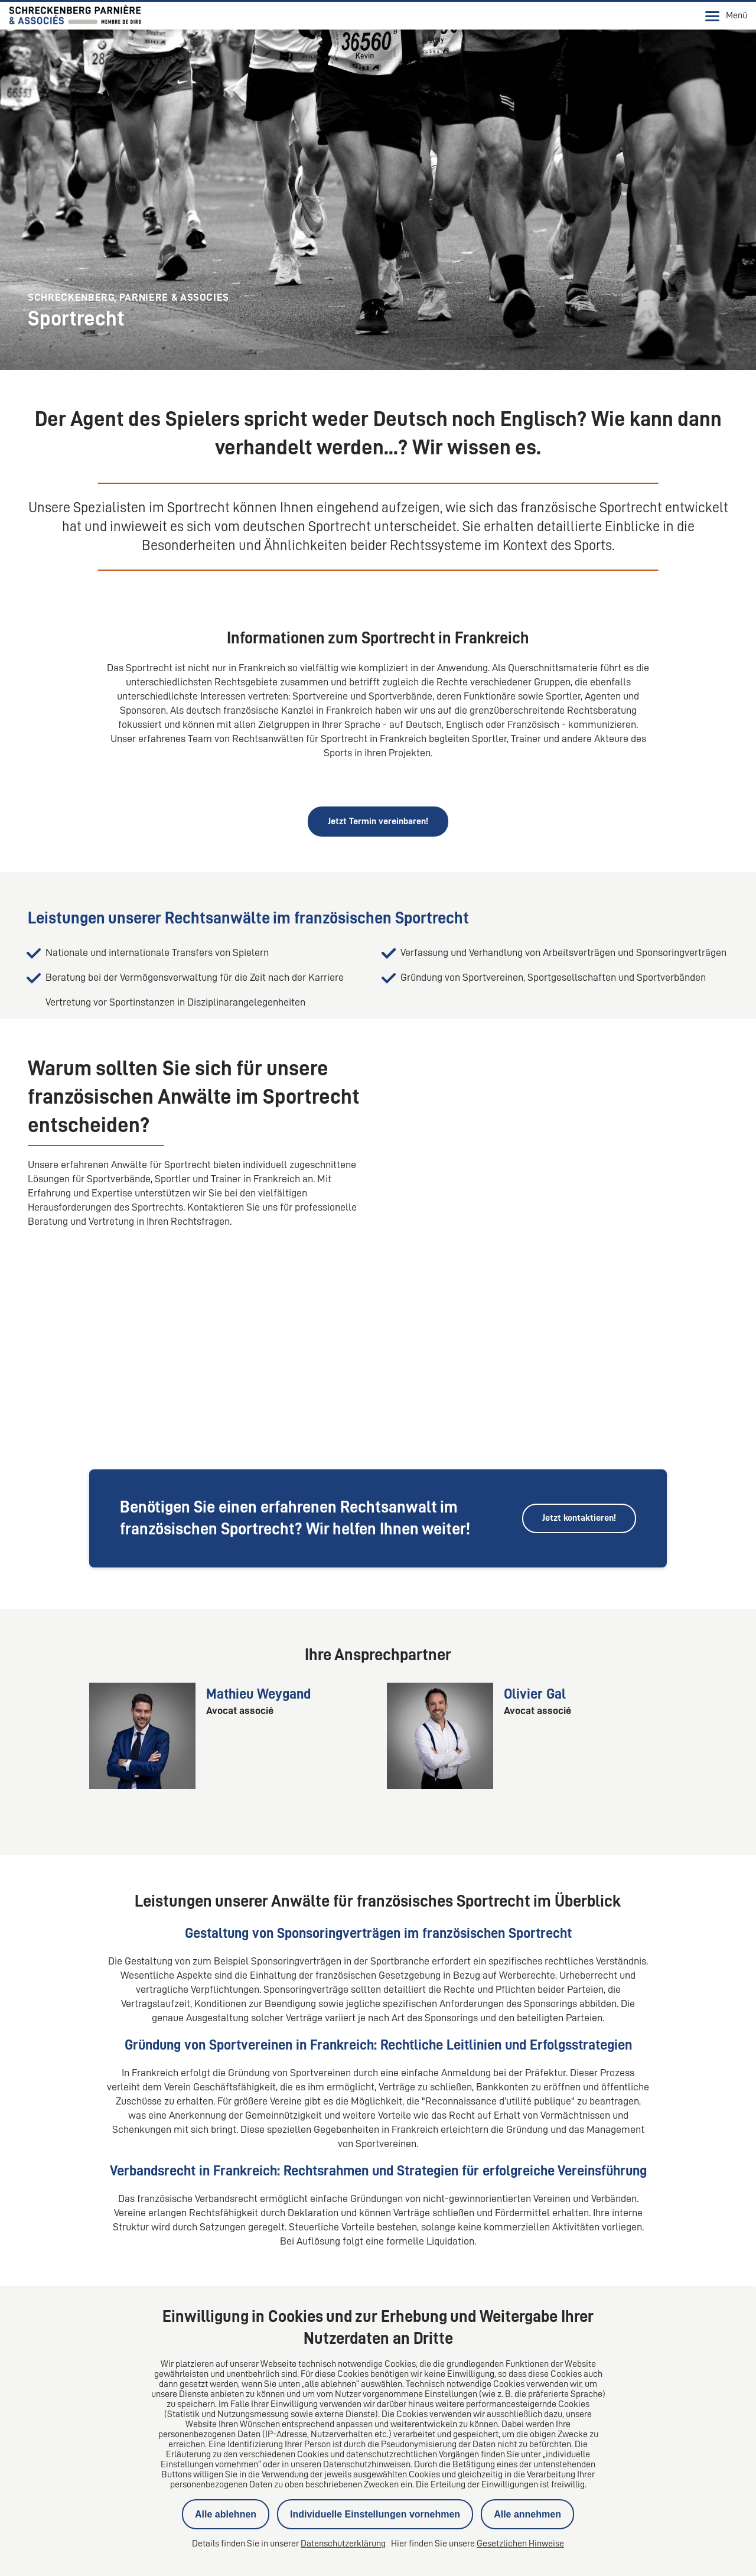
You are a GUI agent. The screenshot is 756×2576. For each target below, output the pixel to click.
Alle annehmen (527, 2514)
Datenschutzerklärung (343, 2543)
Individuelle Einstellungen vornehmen (375, 2514)
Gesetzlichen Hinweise (520, 2543)
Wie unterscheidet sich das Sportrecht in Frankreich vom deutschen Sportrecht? (218, 2193)
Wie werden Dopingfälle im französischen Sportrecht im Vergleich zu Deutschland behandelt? (249, 2225)
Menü (726, 16)
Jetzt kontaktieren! (579, 1359)
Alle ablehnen (225, 2514)
